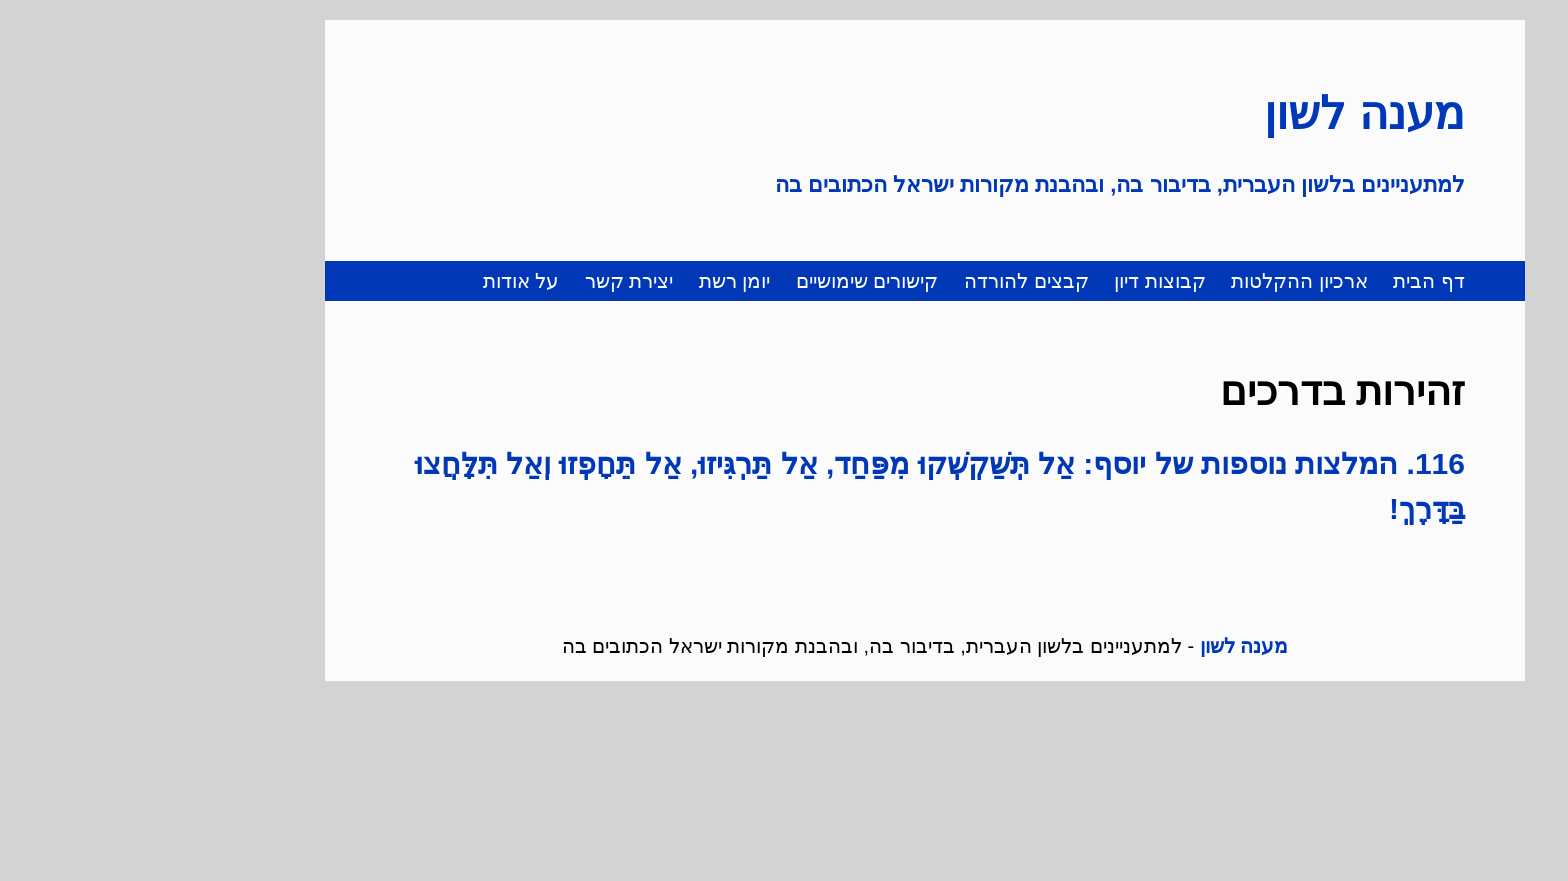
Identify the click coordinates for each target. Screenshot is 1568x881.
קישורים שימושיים (726, 281)
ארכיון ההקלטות (1158, 281)
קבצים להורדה (885, 281)
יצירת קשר (488, 281)
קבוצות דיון (1019, 281)
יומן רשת (594, 281)
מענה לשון (1223, 113)
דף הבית (1288, 281)
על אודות (380, 281)
